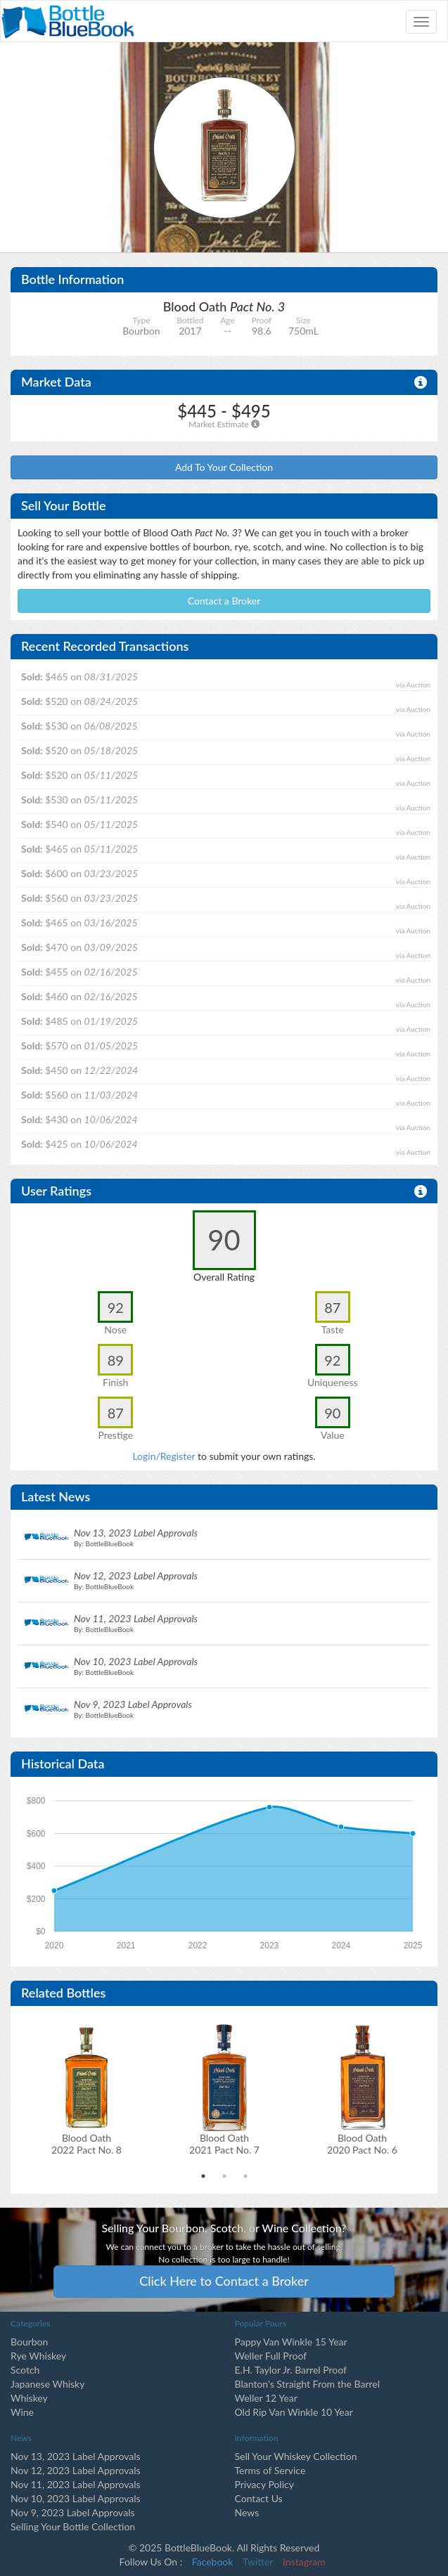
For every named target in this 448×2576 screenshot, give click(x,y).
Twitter (258, 2562)
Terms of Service (270, 2470)
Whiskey (29, 2398)
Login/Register (163, 1456)
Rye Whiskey (38, 2356)
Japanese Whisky (47, 2384)
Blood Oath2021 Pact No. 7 (224, 2144)
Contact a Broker (224, 601)
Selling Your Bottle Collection (73, 2526)
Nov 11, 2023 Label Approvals (76, 2484)
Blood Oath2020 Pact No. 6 (362, 2144)
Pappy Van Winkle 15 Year (291, 2342)
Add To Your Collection (224, 467)
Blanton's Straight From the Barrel (307, 2384)
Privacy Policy (264, 2484)
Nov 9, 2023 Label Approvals (73, 2512)
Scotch (25, 2370)
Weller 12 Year (266, 2398)
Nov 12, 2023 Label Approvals (76, 2470)
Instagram (304, 2562)
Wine (22, 2412)
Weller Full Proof (271, 2356)
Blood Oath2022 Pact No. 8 (86, 2144)
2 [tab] (224, 2176)
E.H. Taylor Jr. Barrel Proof (291, 2370)
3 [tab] (245, 2176)
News (247, 2512)
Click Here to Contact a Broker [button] (224, 2281)
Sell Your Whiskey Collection (296, 2456)
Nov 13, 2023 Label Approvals (76, 2456)
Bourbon (29, 2342)
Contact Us (259, 2498)
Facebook (212, 2562)
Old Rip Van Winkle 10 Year (294, 2412)
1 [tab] (203, 2176)
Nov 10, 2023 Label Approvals (76, 2498)
